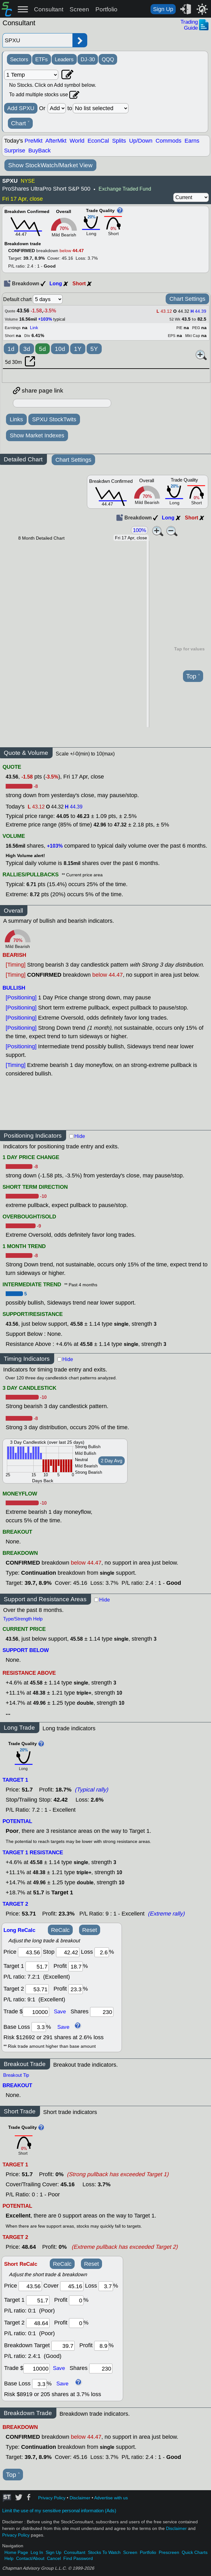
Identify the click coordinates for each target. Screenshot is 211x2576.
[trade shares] (101, 2012)
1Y (78, 349)
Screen (79, 9)
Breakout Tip (16, 2075)
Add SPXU (20, 108)
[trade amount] (36, 2012)
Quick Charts (195, 2552)
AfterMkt (55, 141)
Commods (168, 141)
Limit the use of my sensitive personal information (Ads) (59, 2511)
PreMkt (34, 141)
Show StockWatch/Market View (50, 165)
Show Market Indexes (37, 435)
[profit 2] (75, 1989)
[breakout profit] (101, 2346)
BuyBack (39, 150)
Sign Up (163, 9)
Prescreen (169, 2552)
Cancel (54, 2558)
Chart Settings (187, 299)
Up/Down (140, 141)
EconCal (98, 141)
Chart (20, 123)
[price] (29, 1952)
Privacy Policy (52, 2498)
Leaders (64, 59)
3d (26, 349)
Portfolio (106, 9)
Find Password (78, 2558)
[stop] (67, 1952)
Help (9, 2558)
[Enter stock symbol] (37, 40)
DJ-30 (88, 59)
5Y (94, 349)
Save (60, 2011)
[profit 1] (75, 1966)
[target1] (37, 1966)
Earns (192, 141)
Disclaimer (80, 2498)
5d (42, 349)
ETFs (41, 59)
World (77, 141)
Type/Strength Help (23, 1619)
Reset (89, 1930)
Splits (119, 141)
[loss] (101, 1952)
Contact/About (30, 2558)
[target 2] (37, 1989)
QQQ (108, 59)
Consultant (48, 9)
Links (16, 419)
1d (11, 349)
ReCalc (60, 1930)
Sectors (19, 59)
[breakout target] (63, 2346)
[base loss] (38, 2027)
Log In (37, 2552)
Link (34, 328)
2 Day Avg (111, 1461)
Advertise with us (111, 2498)
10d (60, 349)
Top (193, 676)
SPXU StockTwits (54, 419)
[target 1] (37, 2300)
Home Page (16, 2552)
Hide (79, 1136)
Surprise (14, 150)
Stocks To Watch (104, 2552)
